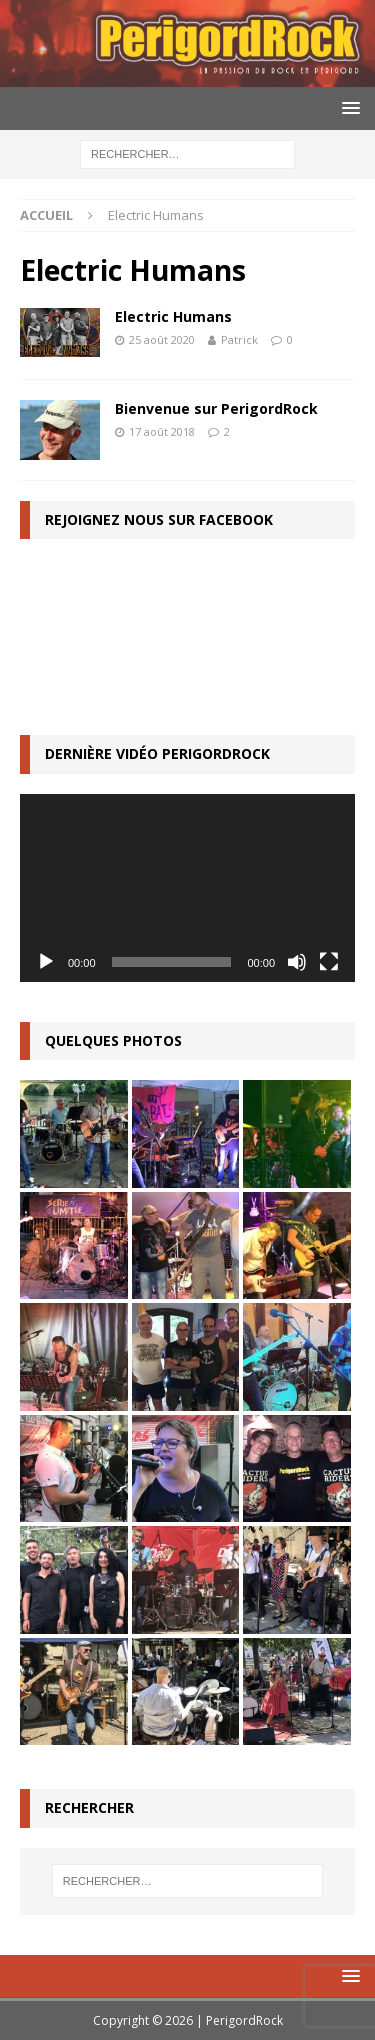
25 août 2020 (162, 339)
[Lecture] (46, 962)
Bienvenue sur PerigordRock (216, 408)
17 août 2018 (162, 431)
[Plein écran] (329, 962)
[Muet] (297, 962)
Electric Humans (173, 316)
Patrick (239, 339)
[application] (187, 888)
